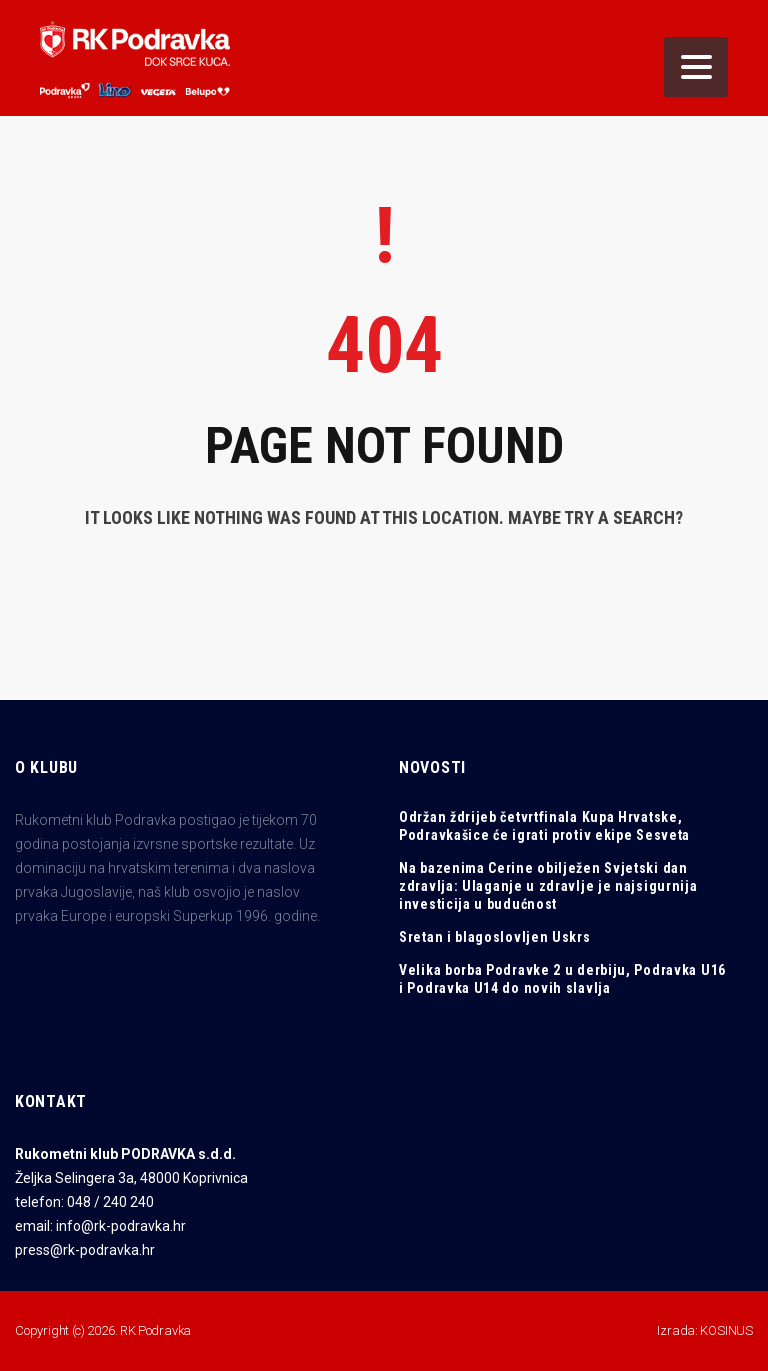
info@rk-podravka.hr (121, 1226)
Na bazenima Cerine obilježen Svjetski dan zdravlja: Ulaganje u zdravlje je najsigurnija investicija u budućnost (548, 886)
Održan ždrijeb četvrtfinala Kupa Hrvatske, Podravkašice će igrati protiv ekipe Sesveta (544, 826)
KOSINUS (726, 1330)
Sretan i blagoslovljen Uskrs (495, 937)
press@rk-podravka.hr (85, 1250)
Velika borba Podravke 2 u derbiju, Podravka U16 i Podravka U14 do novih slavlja (562, 979)
